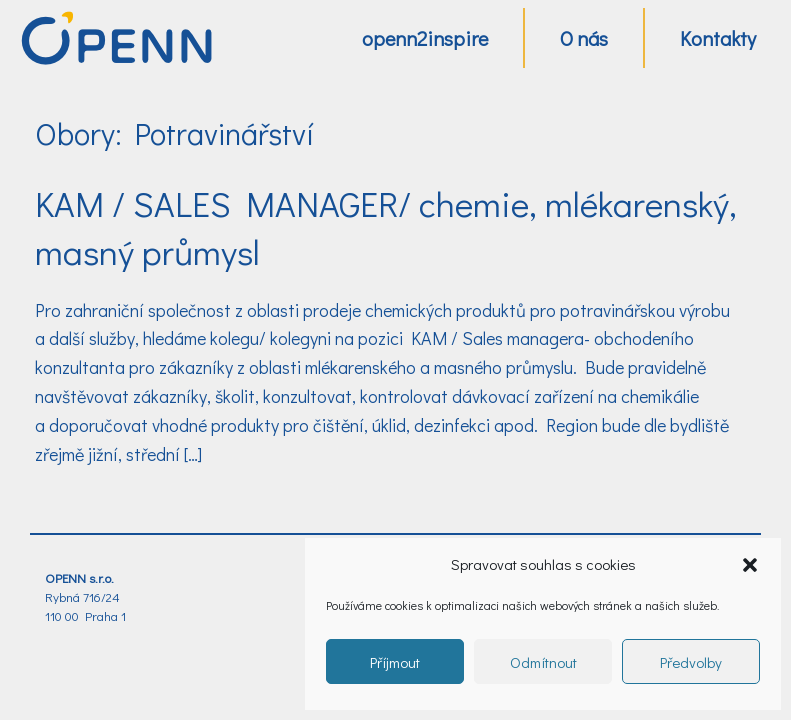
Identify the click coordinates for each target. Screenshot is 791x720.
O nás (584, 38)
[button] (750, 565)
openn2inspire (425, 38)
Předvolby (691, 662)
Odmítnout (543, 662)
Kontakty (718, 38)
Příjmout (395, 662)
